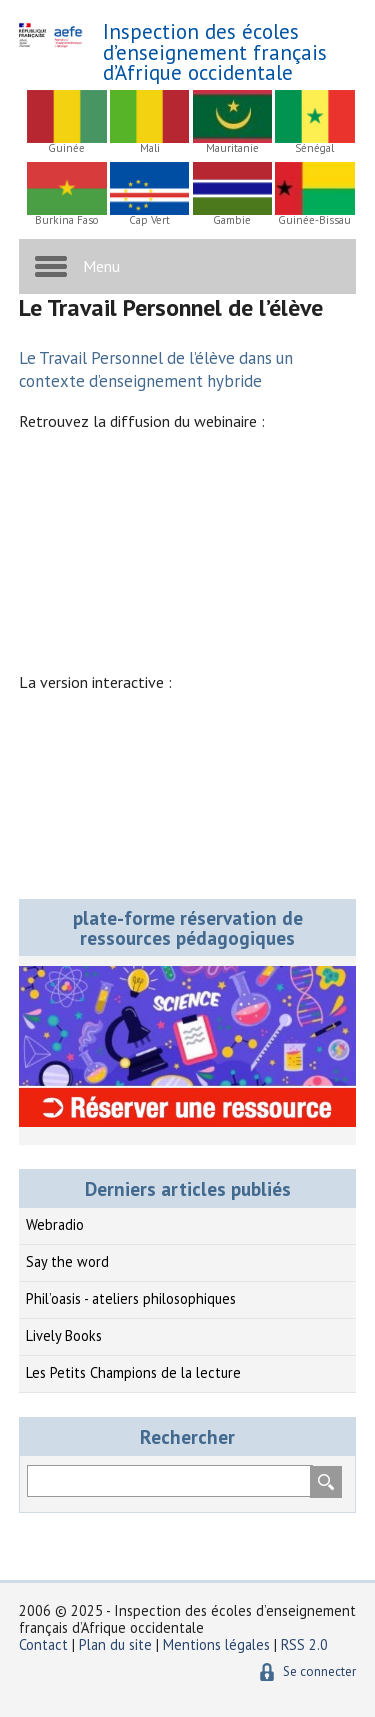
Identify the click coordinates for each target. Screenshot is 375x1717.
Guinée (66, 148)
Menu (101, 266)
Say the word (67, 1261)
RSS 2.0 (304, 1644)
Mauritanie (232, 148)
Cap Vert (149, 220)
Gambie (232, 220)
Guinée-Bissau (314, 220)
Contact (43, 1644)
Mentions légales (216, 1644)
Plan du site (117, 1644)
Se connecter (319, 1671)
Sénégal (314, 148)
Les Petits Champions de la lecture (133, 1372)
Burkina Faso (67, 220)
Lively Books (64, 1335)
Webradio (55, 1224)
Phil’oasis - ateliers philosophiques (131, 1298)
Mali (150, 148)
